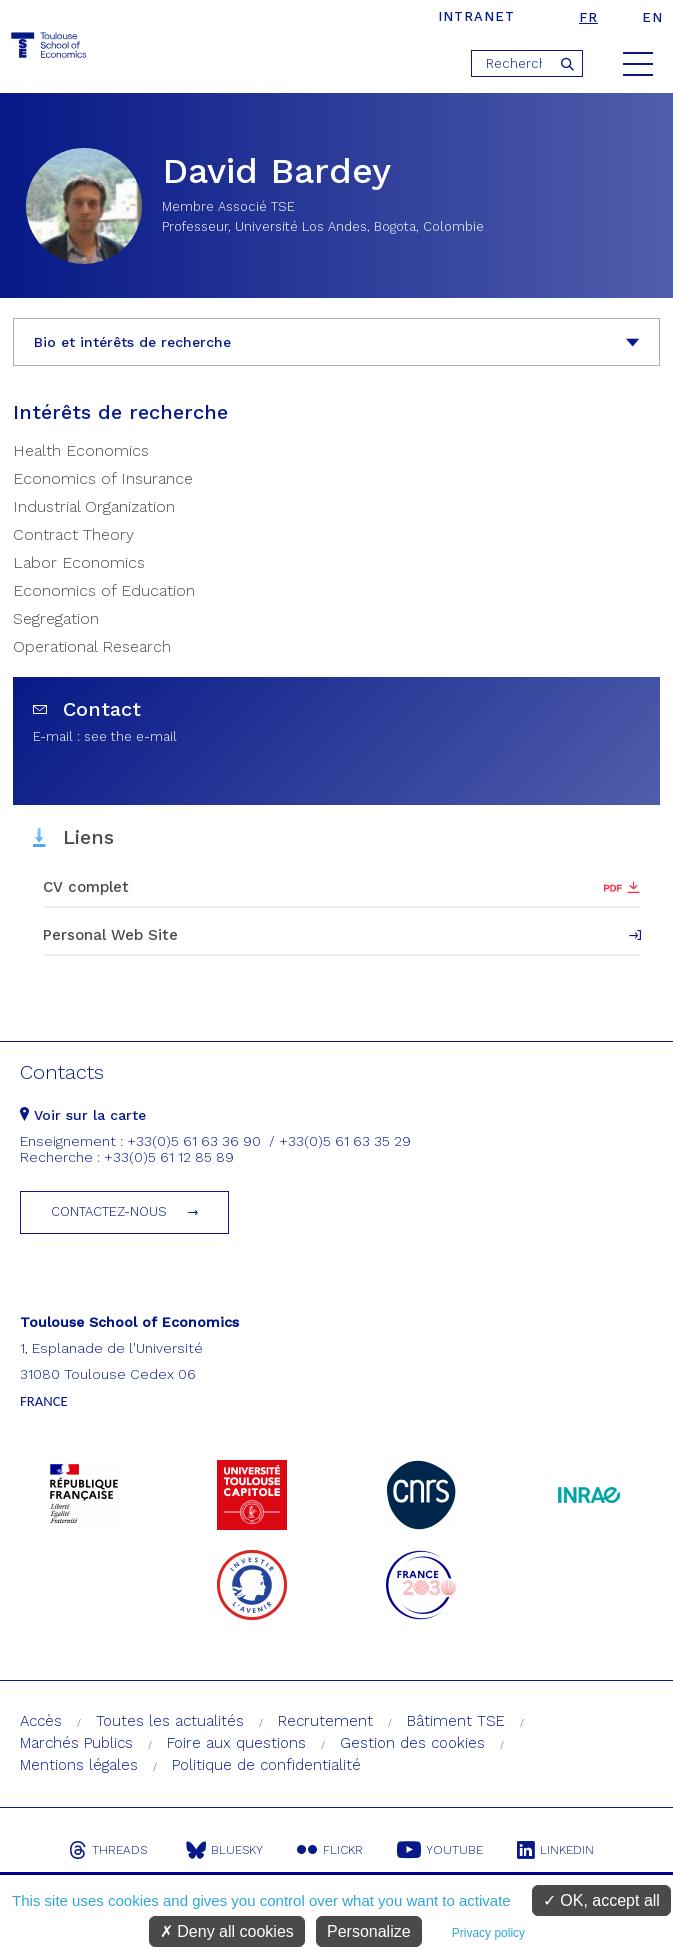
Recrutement (325, 1721)
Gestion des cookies (412, 1743)
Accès (41, 1721)
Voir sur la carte (83, 1115)
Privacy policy (488, 1933)
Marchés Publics (76, 1743)
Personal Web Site (110, 935)
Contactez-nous (109, 1211)
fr (588, 17)
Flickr (330, 1850)
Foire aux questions (236, 1743)
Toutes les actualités (170, 1721)
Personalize (369, 1931)
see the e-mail (130, 736)
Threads (108, 1850)
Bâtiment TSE (456, 1721)
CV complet (86, 887)
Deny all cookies (227, 1931)
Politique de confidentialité (266, 1765)
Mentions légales (79, 1765)
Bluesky (224, 1850)
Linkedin (555, 1850)
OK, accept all (601, 1900)
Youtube (440, 1850)
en (652, 17)
